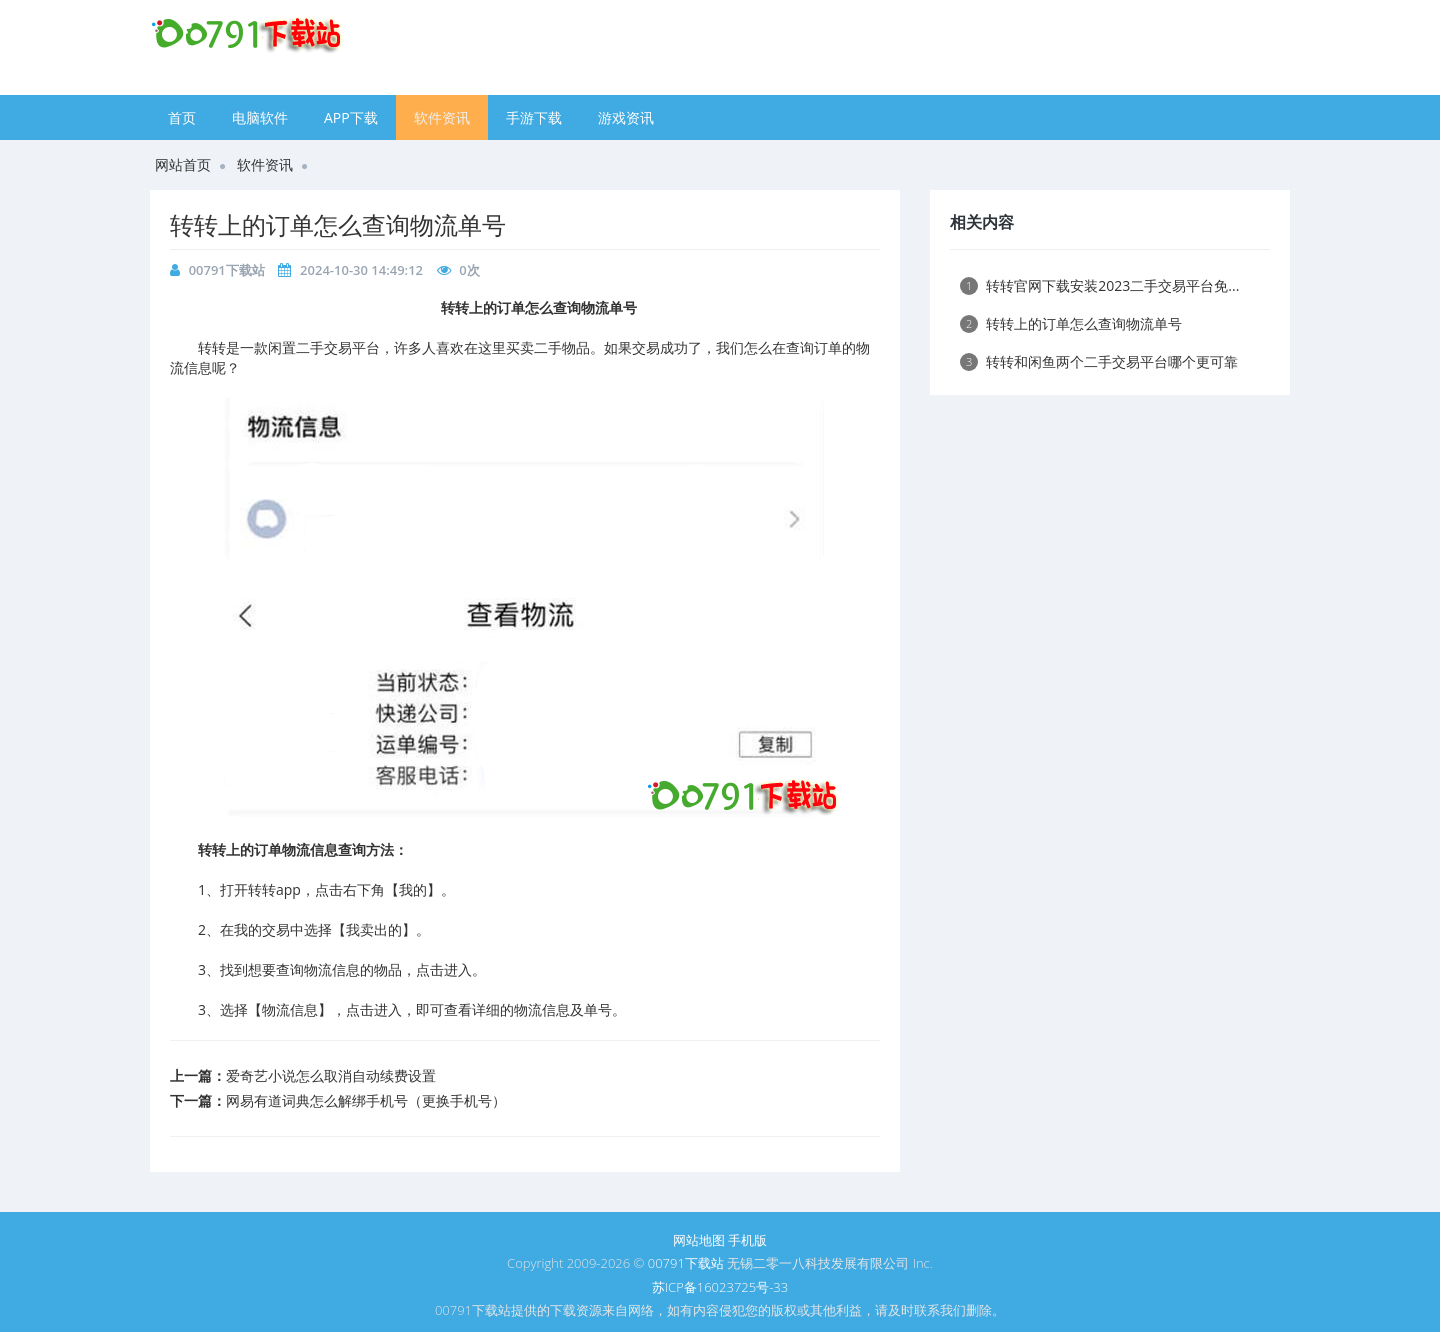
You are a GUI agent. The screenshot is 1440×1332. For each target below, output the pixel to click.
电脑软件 (260, 117)
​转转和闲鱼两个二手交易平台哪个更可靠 (1099, 361)
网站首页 (183, 164)
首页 (182, 117)
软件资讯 (442, 117)
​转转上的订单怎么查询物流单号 (338, 224)
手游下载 (534, 117)
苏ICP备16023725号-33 (720, 1287)
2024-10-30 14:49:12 (361, 270)
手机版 (747, 1240)
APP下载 (351, 117)
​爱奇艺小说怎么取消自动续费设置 (331, 1075)
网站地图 (699, 1240)
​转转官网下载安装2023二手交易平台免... (1099, 285)
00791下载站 (227, 270)
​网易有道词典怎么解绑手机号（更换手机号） (366, 1100)
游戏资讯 (626, 117)
